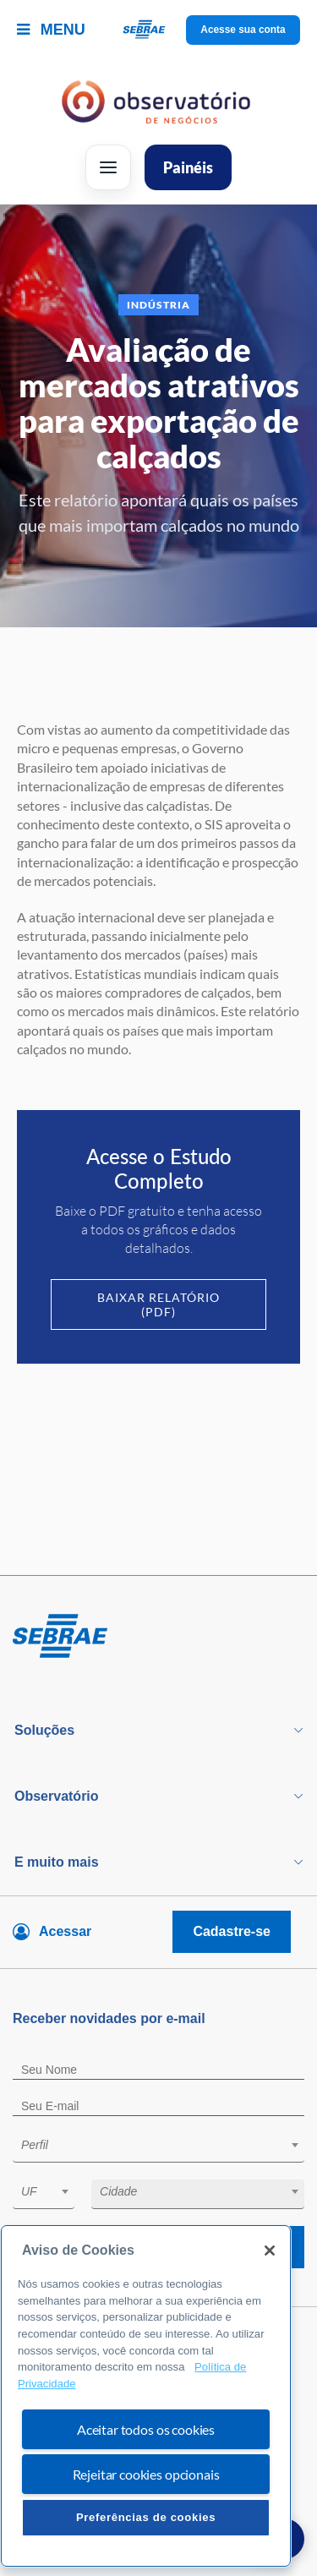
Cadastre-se (232, 1931)
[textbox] (167, 2145)
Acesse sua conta (243, 30)
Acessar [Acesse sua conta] (65, 1931)
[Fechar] (269, 2250)
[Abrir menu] (108, 167)
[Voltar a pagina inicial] (158, 30)
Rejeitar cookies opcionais (146, 2474)
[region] (146, 2396)
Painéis (188, 167)
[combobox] (158, 2148)
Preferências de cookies (146, 2517)
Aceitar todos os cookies (146, 2429)
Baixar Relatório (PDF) (158, 1304)
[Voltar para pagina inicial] (158, 1637)
